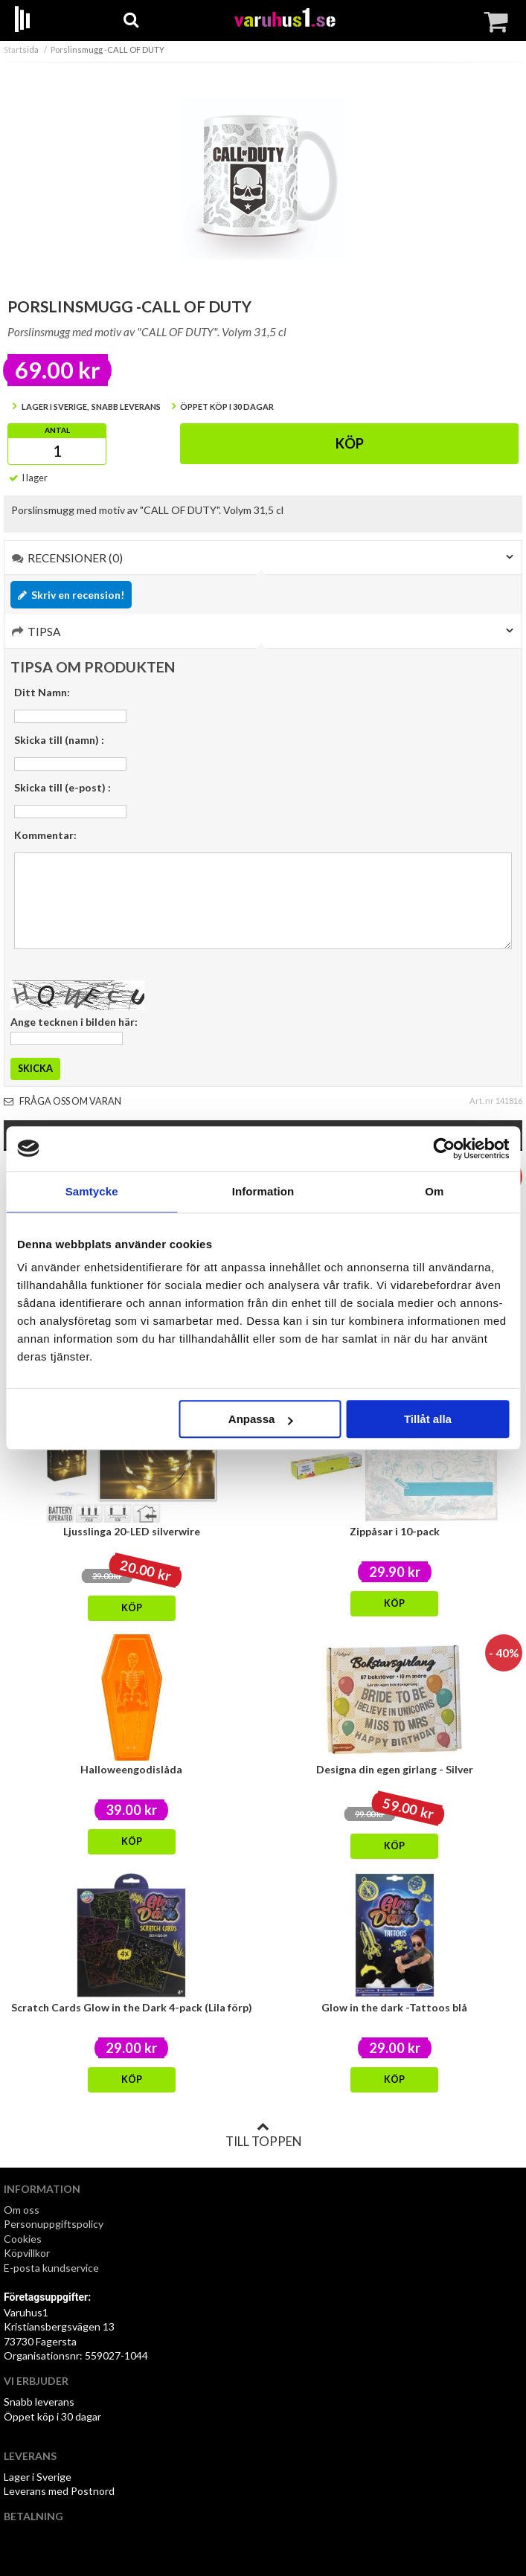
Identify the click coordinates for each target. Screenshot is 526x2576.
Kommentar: (45, 835)
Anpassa (260, 1419)
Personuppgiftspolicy (53, 2223)
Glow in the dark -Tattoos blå (394, 2007)
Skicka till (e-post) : (62, 787)
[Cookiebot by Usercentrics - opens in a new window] (444, 1148)
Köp (350, 443)
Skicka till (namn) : (59, 739)
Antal (57, 429)
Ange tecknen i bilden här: (74, 1021)
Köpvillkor (27, 2252)
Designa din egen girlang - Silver (394, 1769)
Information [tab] (263, 1191)
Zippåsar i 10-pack (395, 1531)
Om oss (21, 2209)
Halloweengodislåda (131, 1769)
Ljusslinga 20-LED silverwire (131, 1531)
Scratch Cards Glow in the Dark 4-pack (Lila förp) (131, 2007)
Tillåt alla (428, 1419)
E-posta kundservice (52, 2267)
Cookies (23, 2238)
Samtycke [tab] (91, 1191)
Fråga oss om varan (62, 1101)
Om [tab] (434, 1191)
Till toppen (263, 2135)
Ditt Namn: (42, 692)
